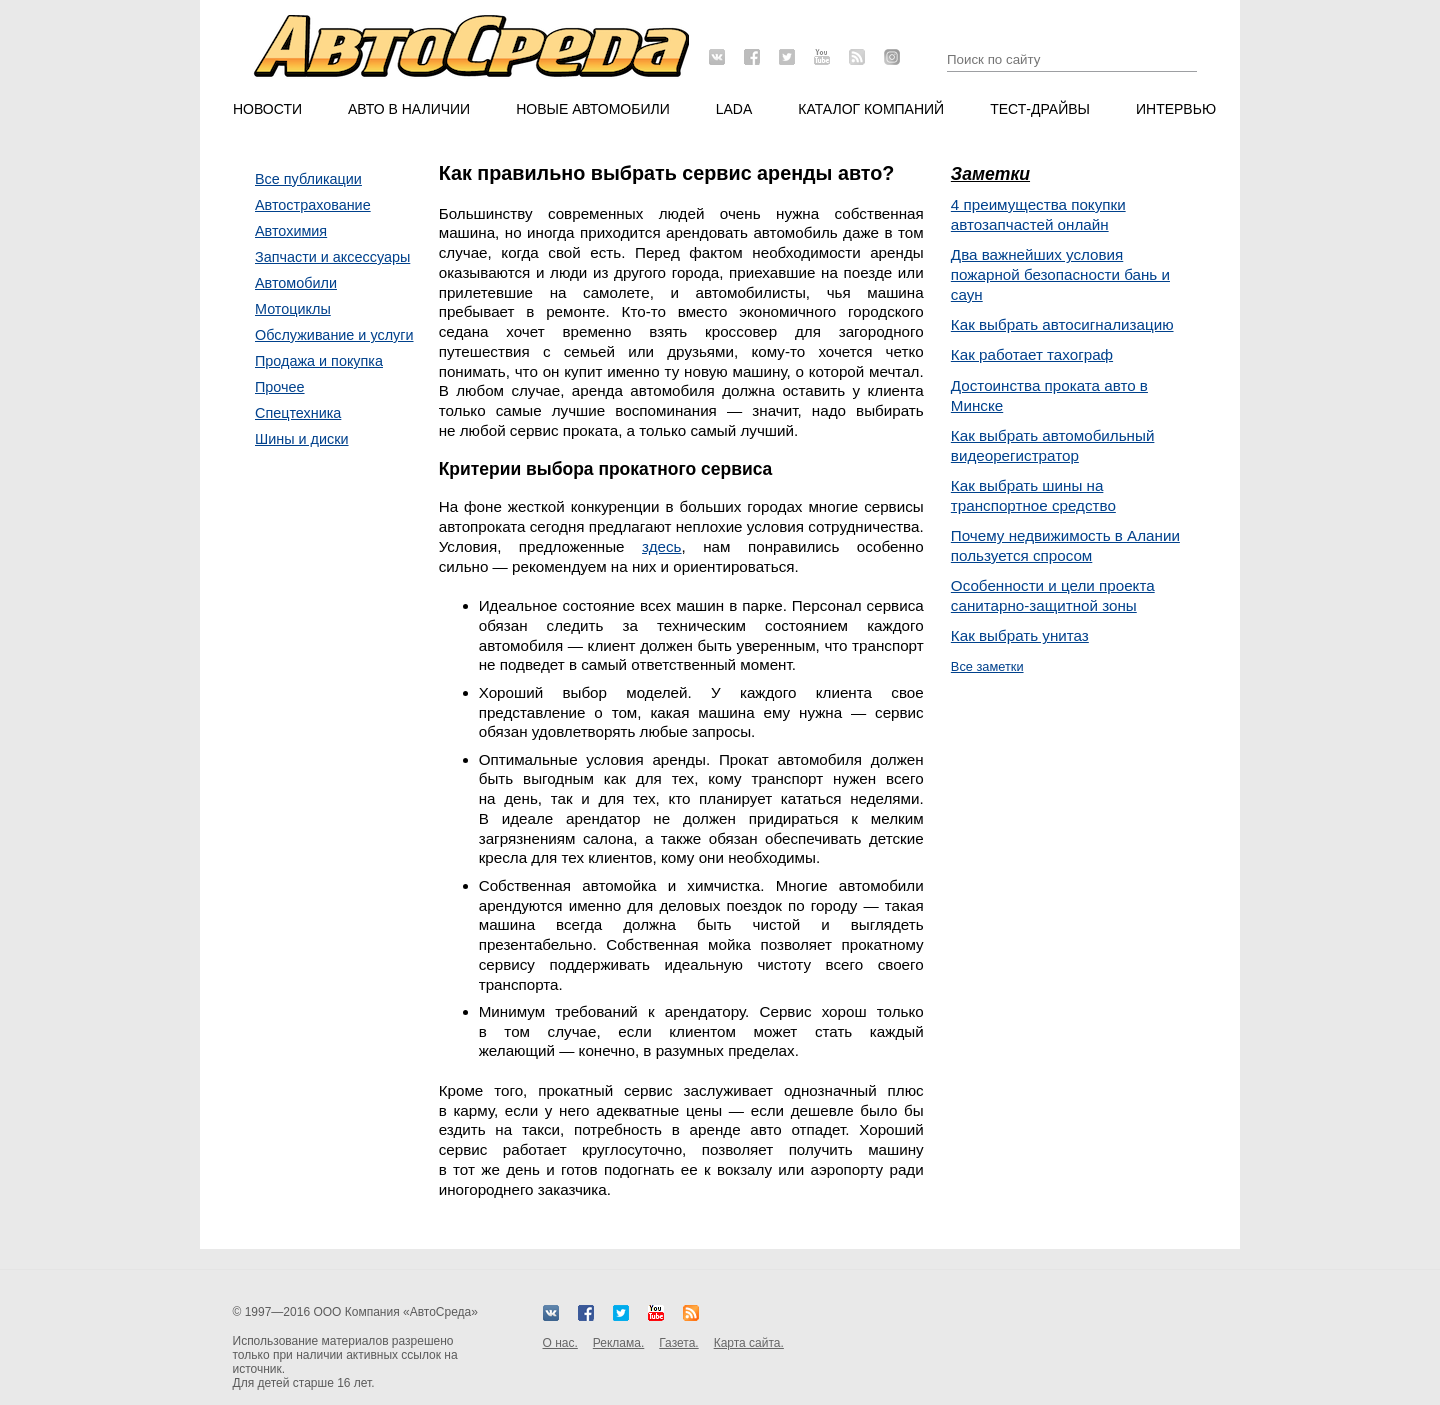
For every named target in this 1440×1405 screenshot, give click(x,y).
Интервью (1176, 109)
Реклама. (618, 1343)
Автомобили (296, 283)
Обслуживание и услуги (334, 335)
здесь (661, 546)
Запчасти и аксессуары (332, 257)
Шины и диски (302, 439)
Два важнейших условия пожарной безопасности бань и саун (1060, 274)
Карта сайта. (749, 1343)
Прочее (280, 387)
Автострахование (313, 205)
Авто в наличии (409, 109)
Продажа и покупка (319, 361)
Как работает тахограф (1032, 354)
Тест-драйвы (1040, 109)
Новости (267, 109)
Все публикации (308, 179)
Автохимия (291, 231)
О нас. (560, 1343)
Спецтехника (298, 413)
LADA (734, 109)
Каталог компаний (871, 109)
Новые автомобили (593, 109)
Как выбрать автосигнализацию (1062, 324)
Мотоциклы (293, 309)
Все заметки (987, 666)
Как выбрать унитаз (1020, 635)
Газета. (678, 1343)
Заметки (990, 174)
